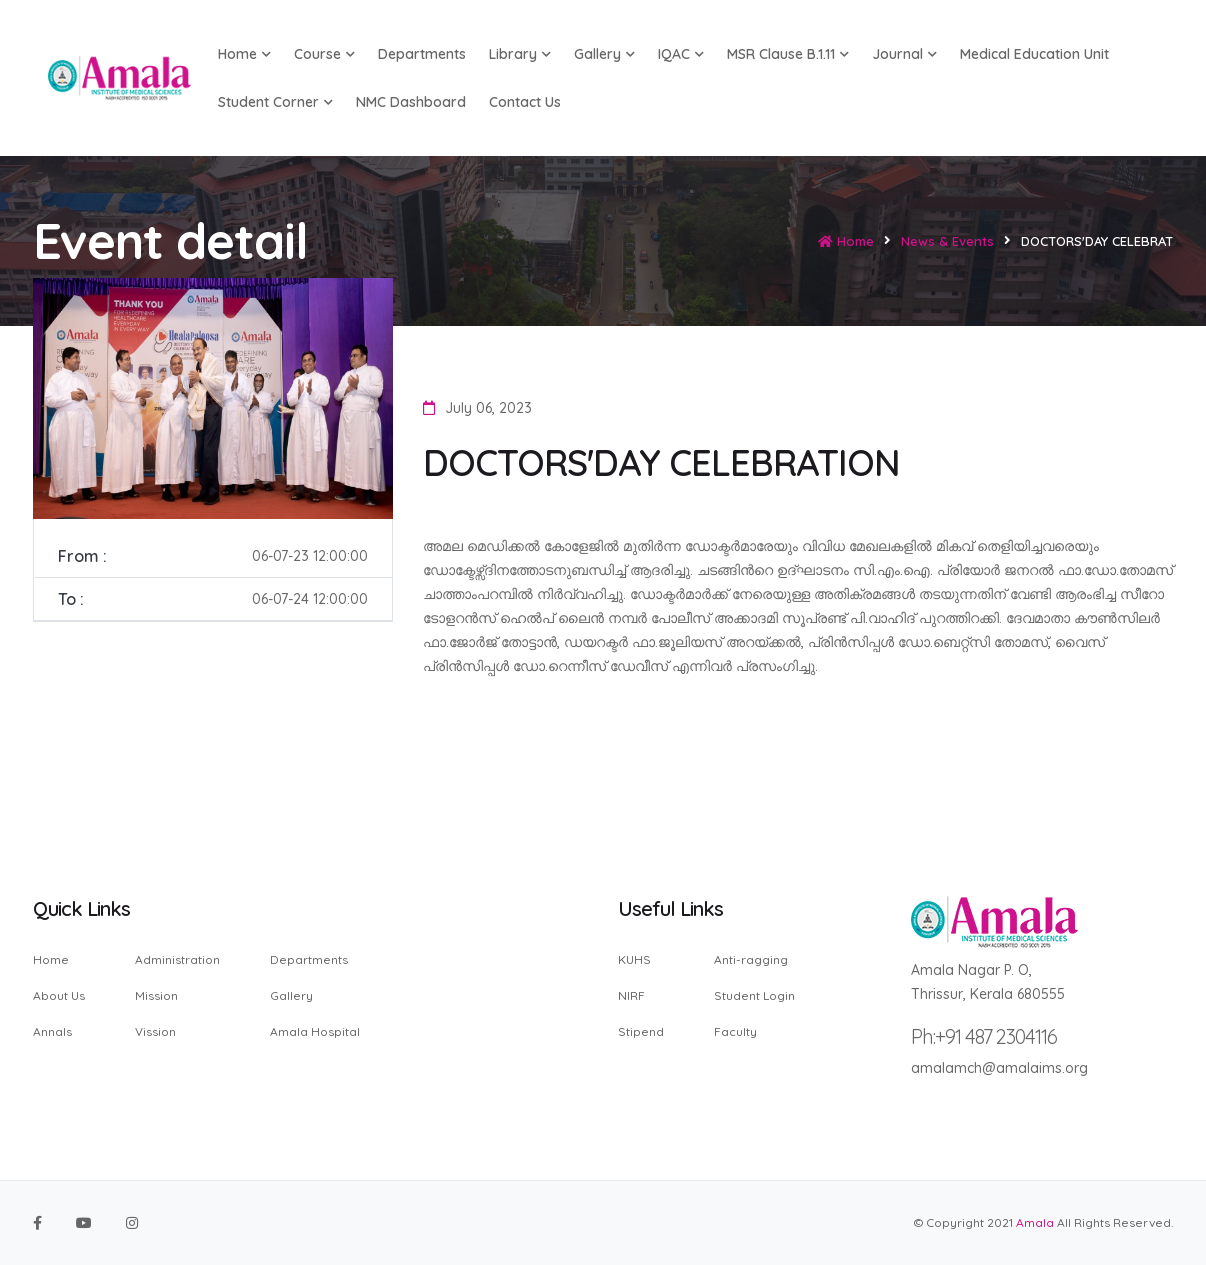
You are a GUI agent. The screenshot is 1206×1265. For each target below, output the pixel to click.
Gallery (604, 54)
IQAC (681, 54)
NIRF (631, 995)
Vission (155, 1031)
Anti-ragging (751, 960)
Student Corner (275, 102)
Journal (904, 54)
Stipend (641, 1031)
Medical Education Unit (1034, 54)
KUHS (634, 960)
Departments (422, 54)
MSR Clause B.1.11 (788, 54)
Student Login (754, 995)
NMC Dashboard (411, 102)
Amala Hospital (315, 1031)
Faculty (735, 1031)
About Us (59, 995)
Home (846, 241)
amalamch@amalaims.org (999, 1068)
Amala (1035, 1222)
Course (324, 54)
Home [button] (244, 54)
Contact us (525, 102)
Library (520, 54)
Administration (177, 960)
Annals (52, 1031)
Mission (156, 995)
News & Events (947, 241)
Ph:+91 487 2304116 (984, 1036)
